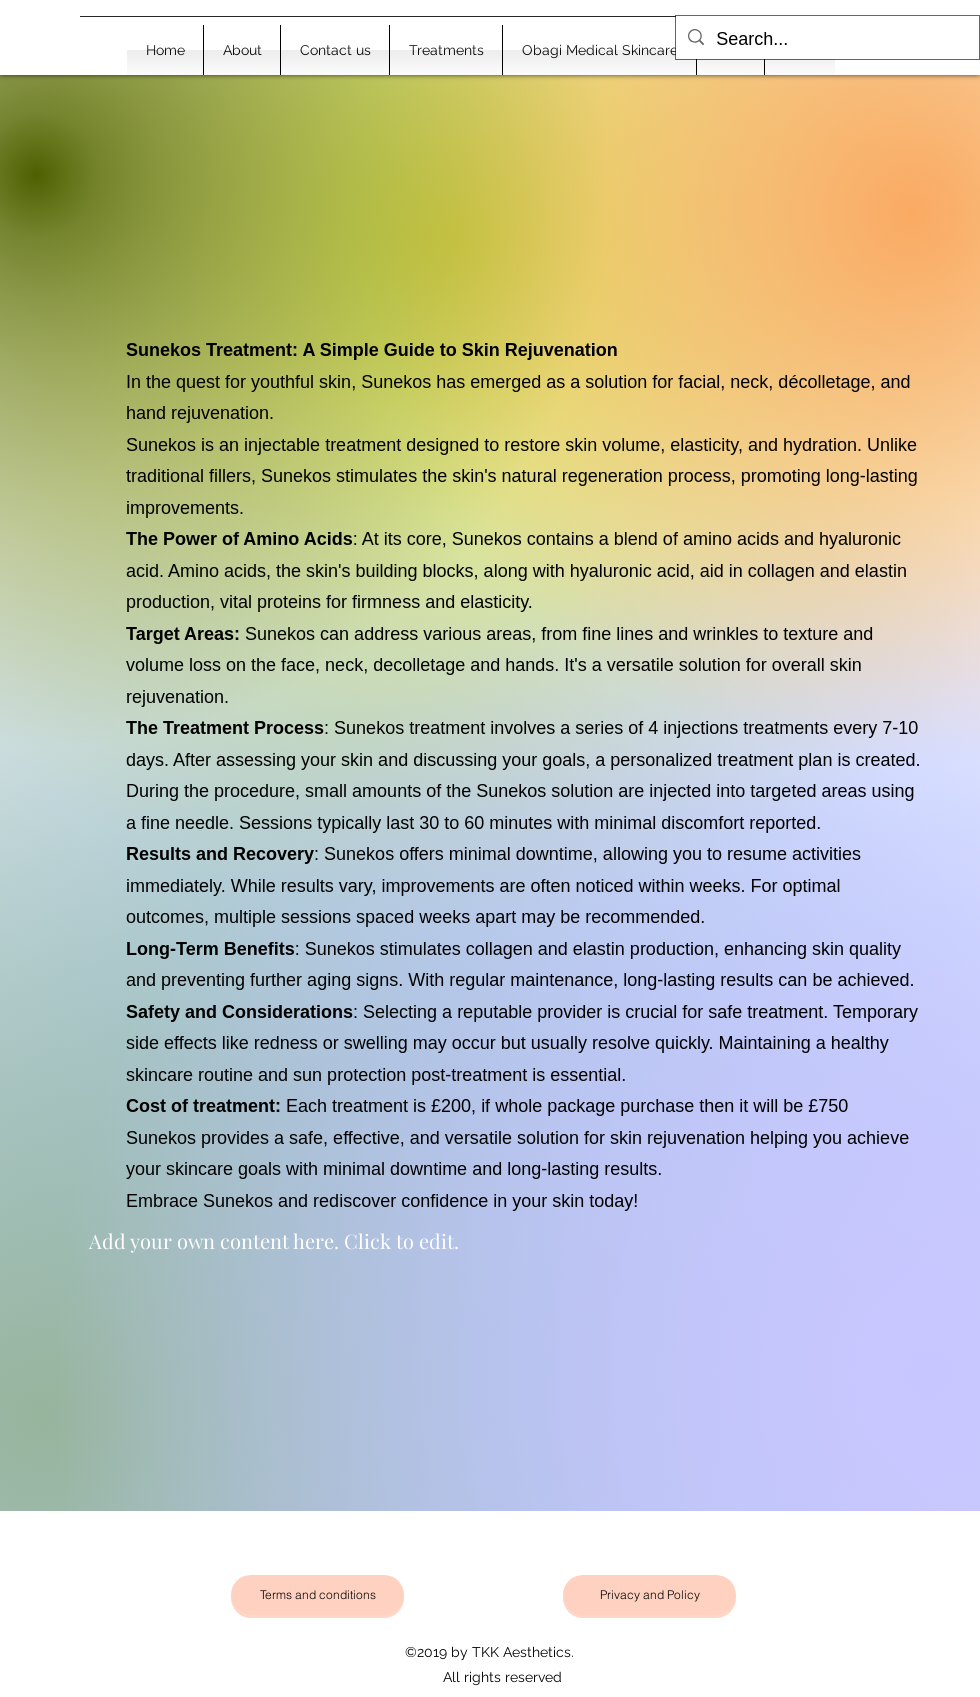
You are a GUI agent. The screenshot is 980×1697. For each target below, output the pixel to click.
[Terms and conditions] (317, 1595)
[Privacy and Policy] (649, 1595)
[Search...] (826, 40)
